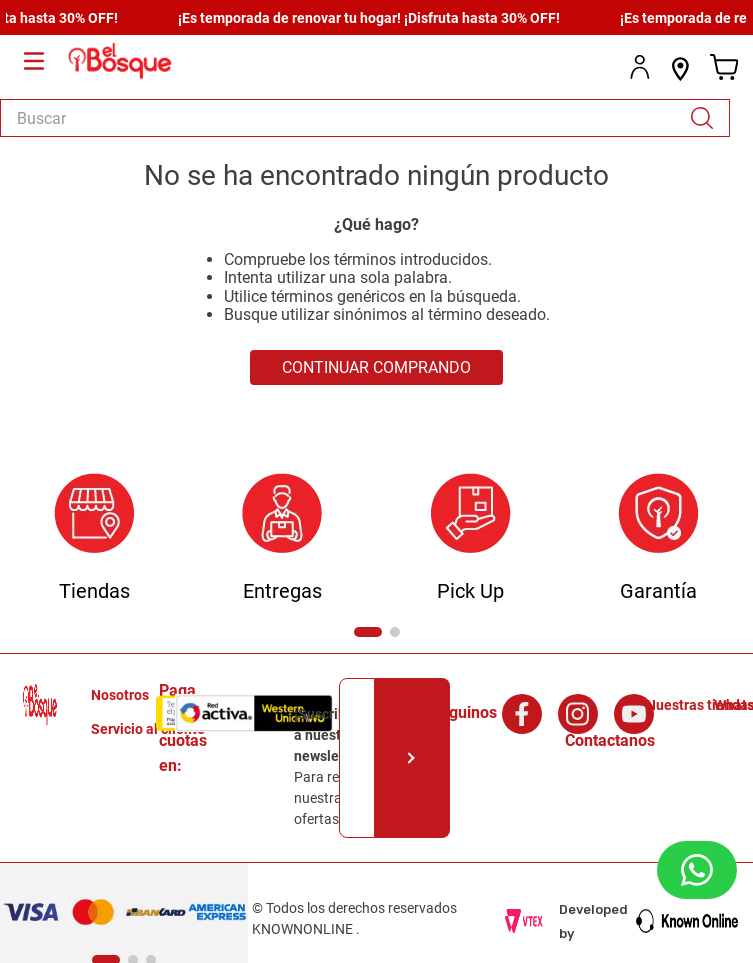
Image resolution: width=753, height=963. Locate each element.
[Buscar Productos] (709, 118)
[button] (368, 632)
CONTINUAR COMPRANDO (376, 367)
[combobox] (365, 118)
